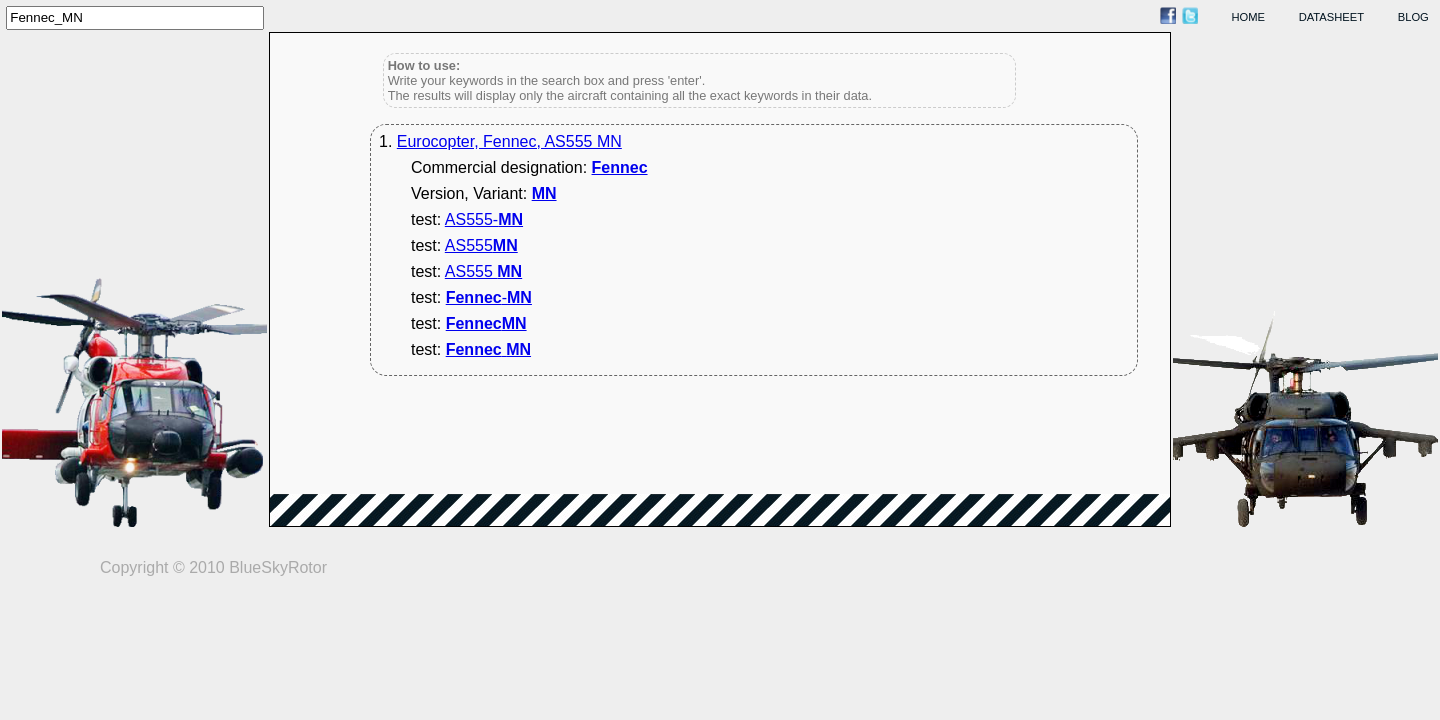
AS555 (481, 245)
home (1249, 17)
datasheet (1331, 17)
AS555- (484, 219)
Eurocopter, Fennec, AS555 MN (509, 141)
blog (1413, 17)
